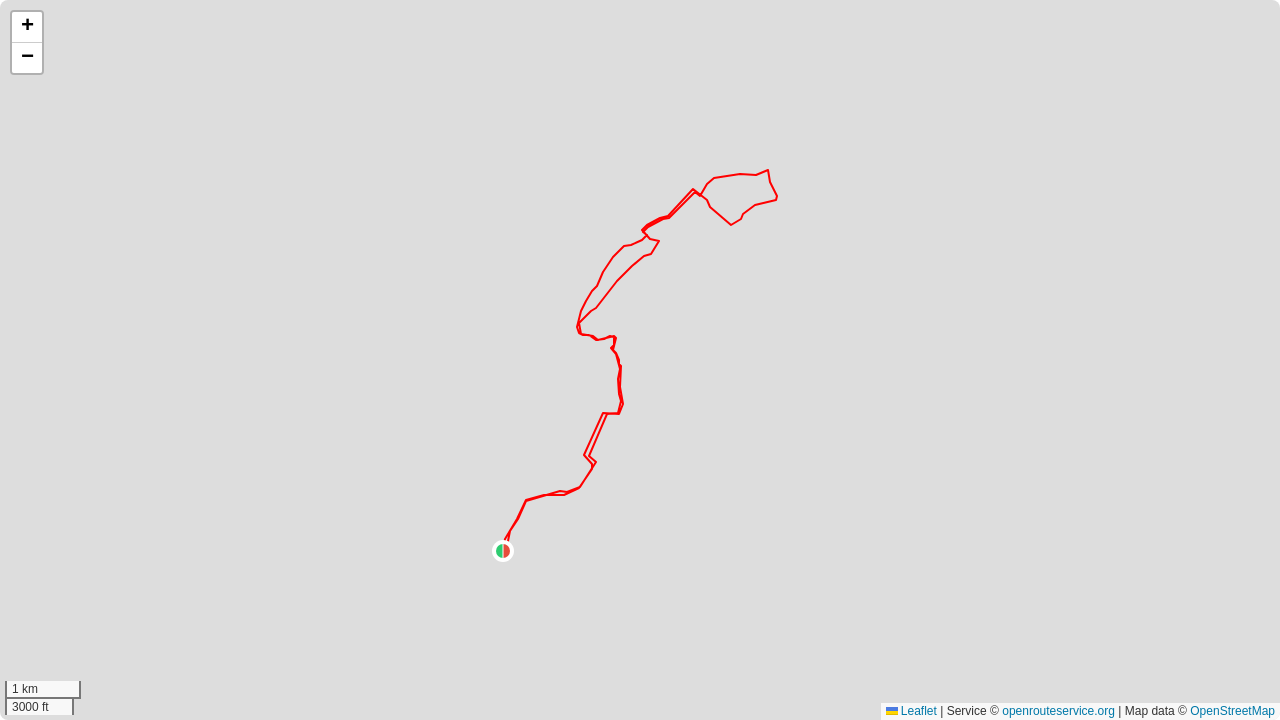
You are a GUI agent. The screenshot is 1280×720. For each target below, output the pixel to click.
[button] (503, 551)
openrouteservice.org (1058, 711)
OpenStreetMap (1232, 711)
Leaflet (911, 711)
